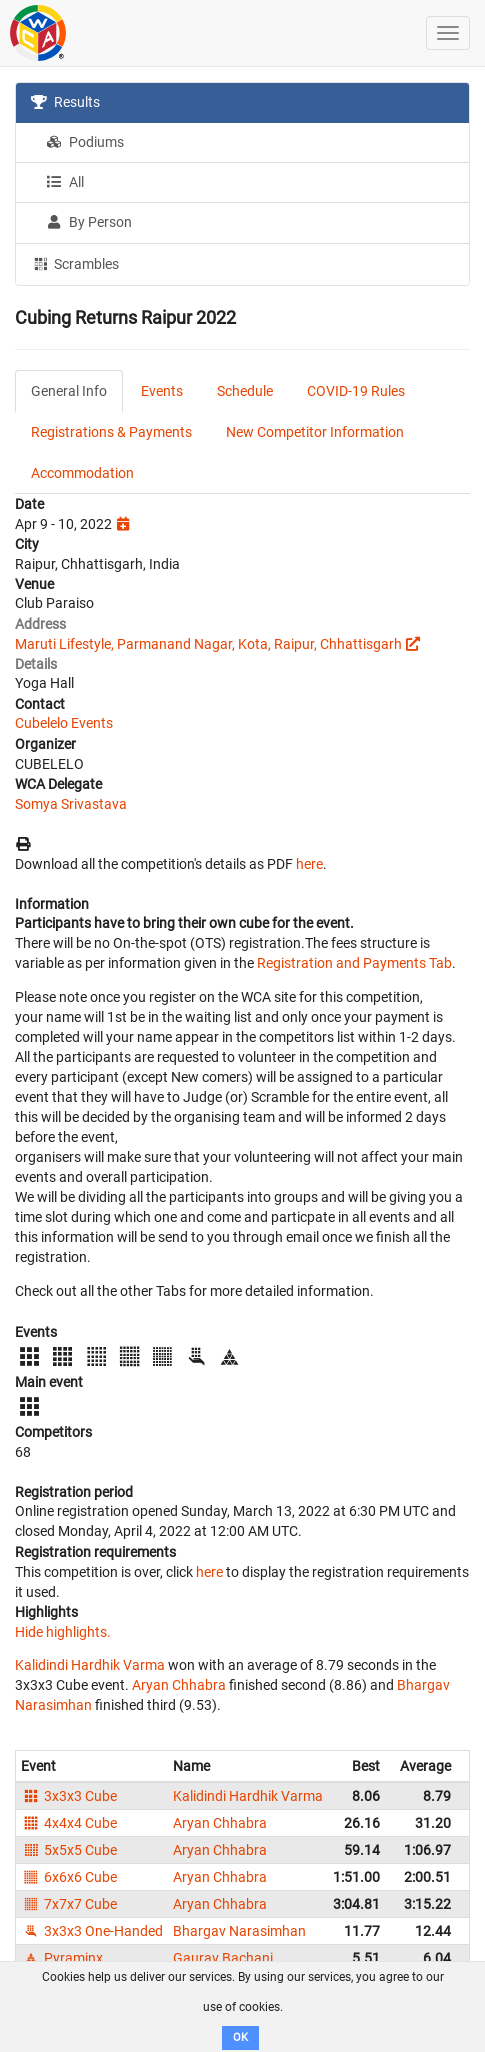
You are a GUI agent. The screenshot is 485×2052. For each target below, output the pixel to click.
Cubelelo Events (64, 723)
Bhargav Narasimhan (239, 1931)
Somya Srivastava (71, 804)
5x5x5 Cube (69, 1850)
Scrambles (75, 263)
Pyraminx (62, 1958)
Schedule (245, 391)
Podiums (85, 142)
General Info (69, 391)
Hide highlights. (63, 1632)
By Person (89, 222)
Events (162, 391)
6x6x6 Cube (69, 1877)
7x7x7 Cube (69, 1904)
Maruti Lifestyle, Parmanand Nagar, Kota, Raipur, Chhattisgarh (208, 644)
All (65, 182)
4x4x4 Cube (69, 1823)
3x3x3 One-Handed (92, 1931)
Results (65, 102)
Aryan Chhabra (179, 1685)
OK (240, 2037)
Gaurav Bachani (223, 1958)
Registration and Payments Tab (354, 963)
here (309, 864)
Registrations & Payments (111, 432)
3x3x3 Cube (69, 1796)
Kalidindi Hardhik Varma (90, 1665)
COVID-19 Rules (356, 391)
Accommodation (82, 473)
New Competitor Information (315, 432)
